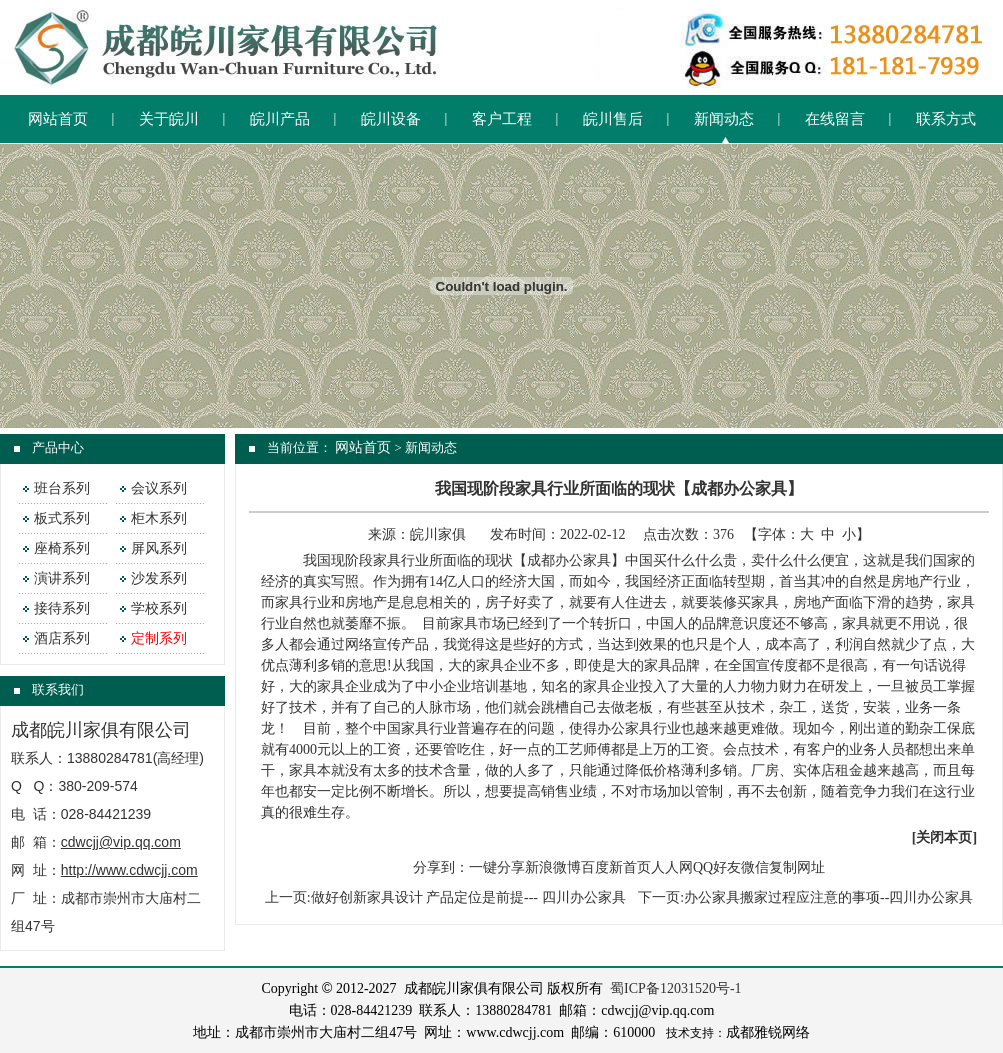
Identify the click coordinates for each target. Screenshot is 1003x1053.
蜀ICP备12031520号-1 (675, 988)
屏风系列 (159, 548)
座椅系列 (62, 548)
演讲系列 (62, 578)
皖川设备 (391, 119)
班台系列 (62, 488)
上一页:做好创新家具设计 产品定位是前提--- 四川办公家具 (445, 897)
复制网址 (797, 867)
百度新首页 (616, 867)
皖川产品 (280, 119)
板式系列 (62, 518)
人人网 (672, 867)
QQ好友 (717, 867)
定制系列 (159, 638)
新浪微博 (553, 867)
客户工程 (502, 119)
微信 (755, 867)
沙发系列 (159, 578)
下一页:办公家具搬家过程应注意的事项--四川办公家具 (805, 897)
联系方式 (946, 119)
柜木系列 (159, 518)
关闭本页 (944, 837)
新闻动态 (724, 119)
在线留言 (835, 119)
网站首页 (58, 119)
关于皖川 (169, 119)
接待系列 (62, 608)
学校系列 (159, 608)
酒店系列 (62, 638)
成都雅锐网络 (768, 1032)
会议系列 (159, 488)
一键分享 (497, 867)
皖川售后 (613, 119)
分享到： (441, 867)
